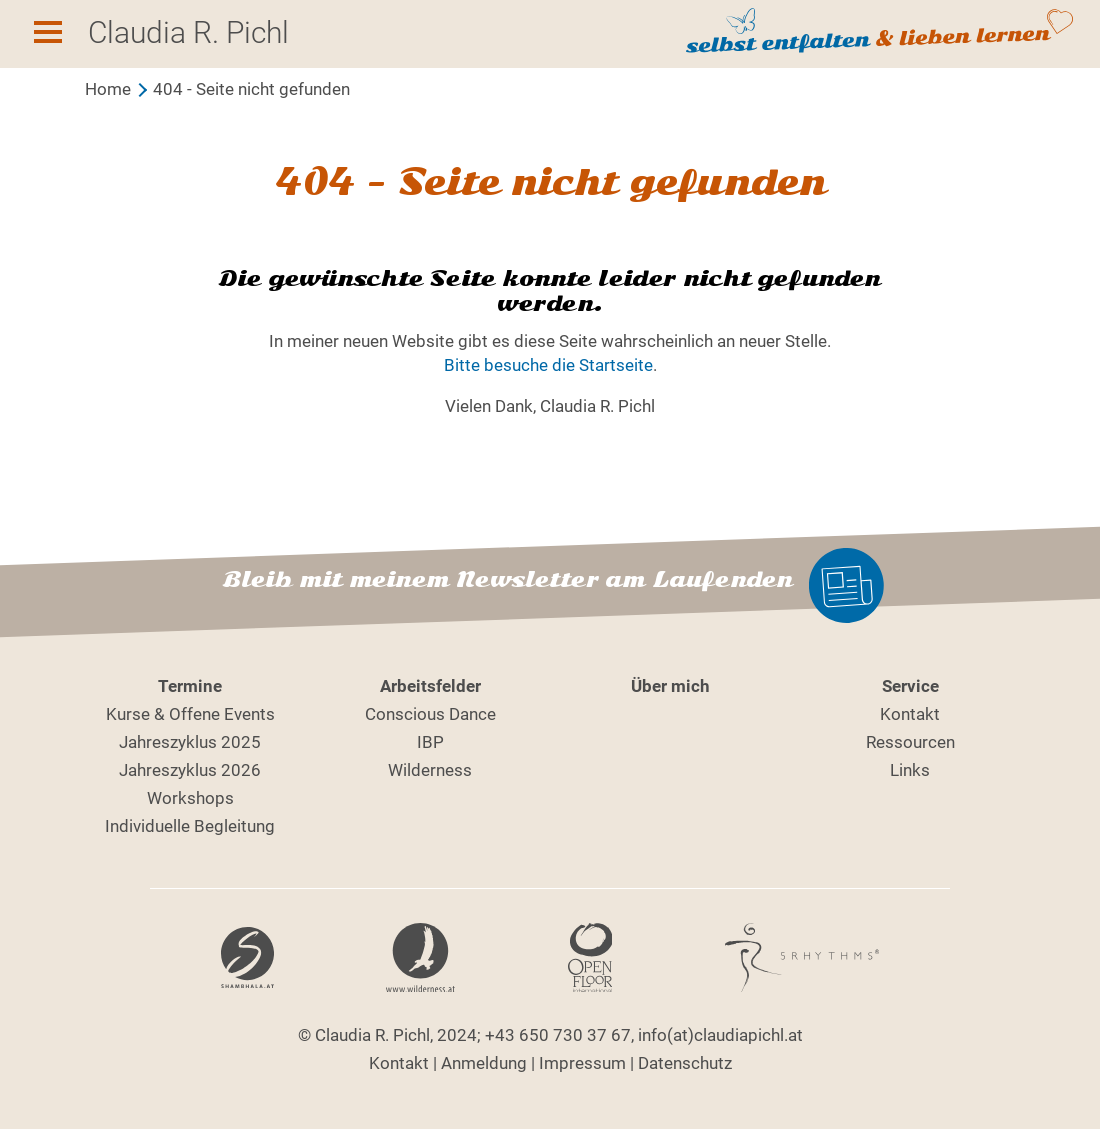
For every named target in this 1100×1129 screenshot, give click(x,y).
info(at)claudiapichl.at (720, 1035)
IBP (430, 742)
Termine (190, 686)
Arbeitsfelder (430, 686)
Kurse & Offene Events (190, 714)
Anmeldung (484, 1063)
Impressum (582, 1063)
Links (910, 770)
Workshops (190, 798)
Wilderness (430, 770)
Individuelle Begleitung (190, 826)
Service (910, 686)
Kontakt (910, 714)
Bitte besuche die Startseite (548, 365)
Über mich (670, 686)
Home (108, 89)
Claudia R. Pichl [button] (188, 32)
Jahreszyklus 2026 (190, 770)
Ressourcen (910, 742)
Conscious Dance (430, 714)
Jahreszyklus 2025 (190, 742)
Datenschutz (685, 1063)
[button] (48, 35)
